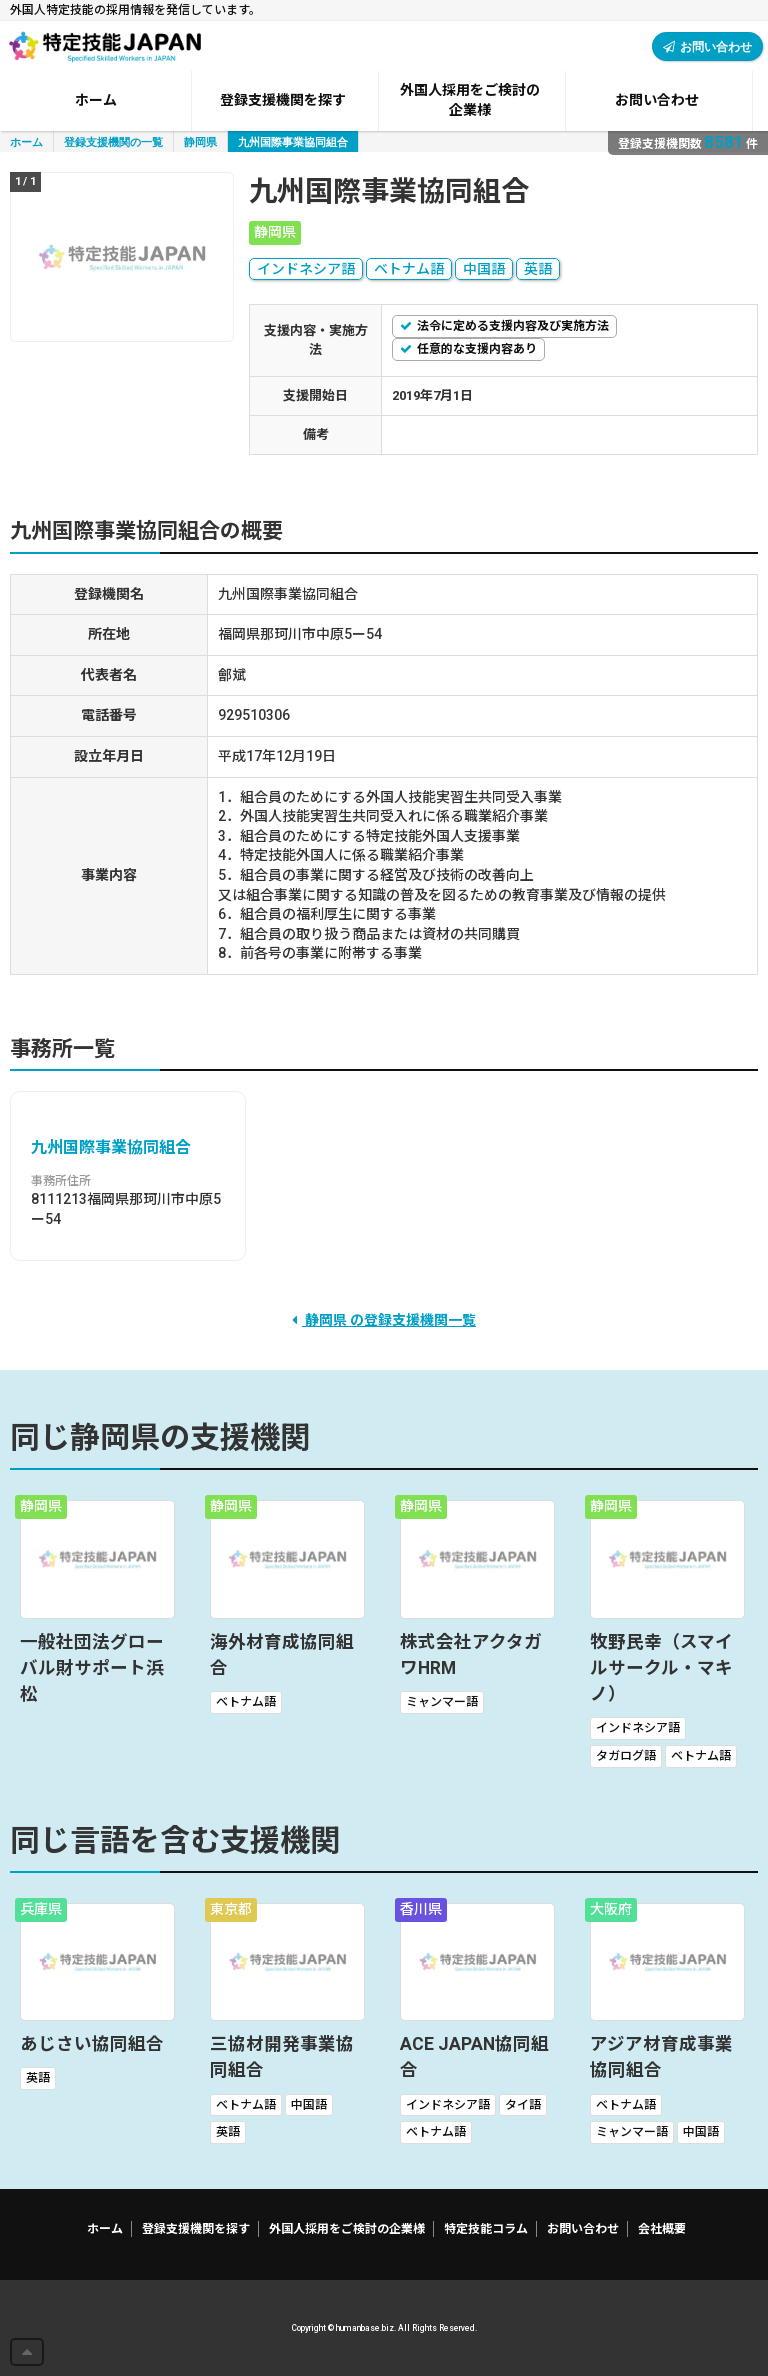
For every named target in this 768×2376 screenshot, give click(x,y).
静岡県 (200, 141)
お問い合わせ (707, 46)
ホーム (26, 141)
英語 (538, 269)
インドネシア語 (306, 269)
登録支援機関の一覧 (113, 141)
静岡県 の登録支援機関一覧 (384, 1320)
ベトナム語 (409, 269)
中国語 (484, 269)
